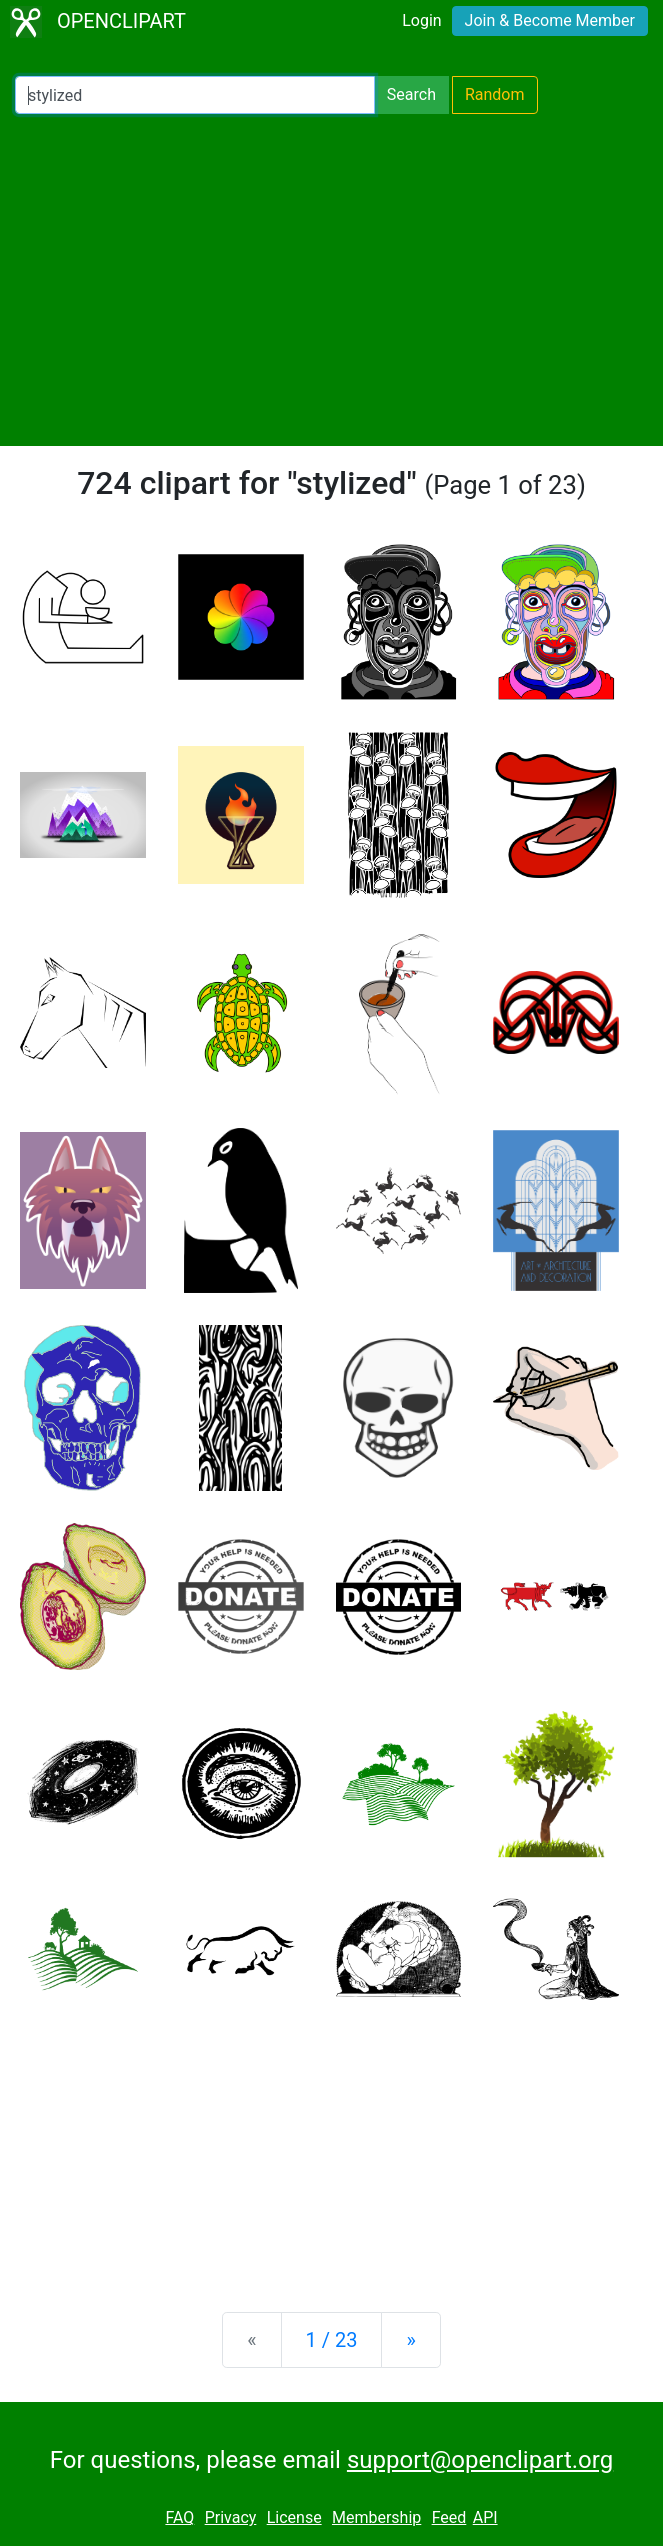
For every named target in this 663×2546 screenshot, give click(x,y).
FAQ (179, 2517)
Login (421, 20)
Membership (376, 2517)
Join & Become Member (550, 20)
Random (495, 94)
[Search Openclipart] (195, 95)
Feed (449, 2517)
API (485, 2517)
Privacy (231, 2517)
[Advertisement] (331, 280)
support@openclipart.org (480, 2460)
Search (411, 94)
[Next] (410, 2340)
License (294, 2517)
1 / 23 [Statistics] (332, 2340)
